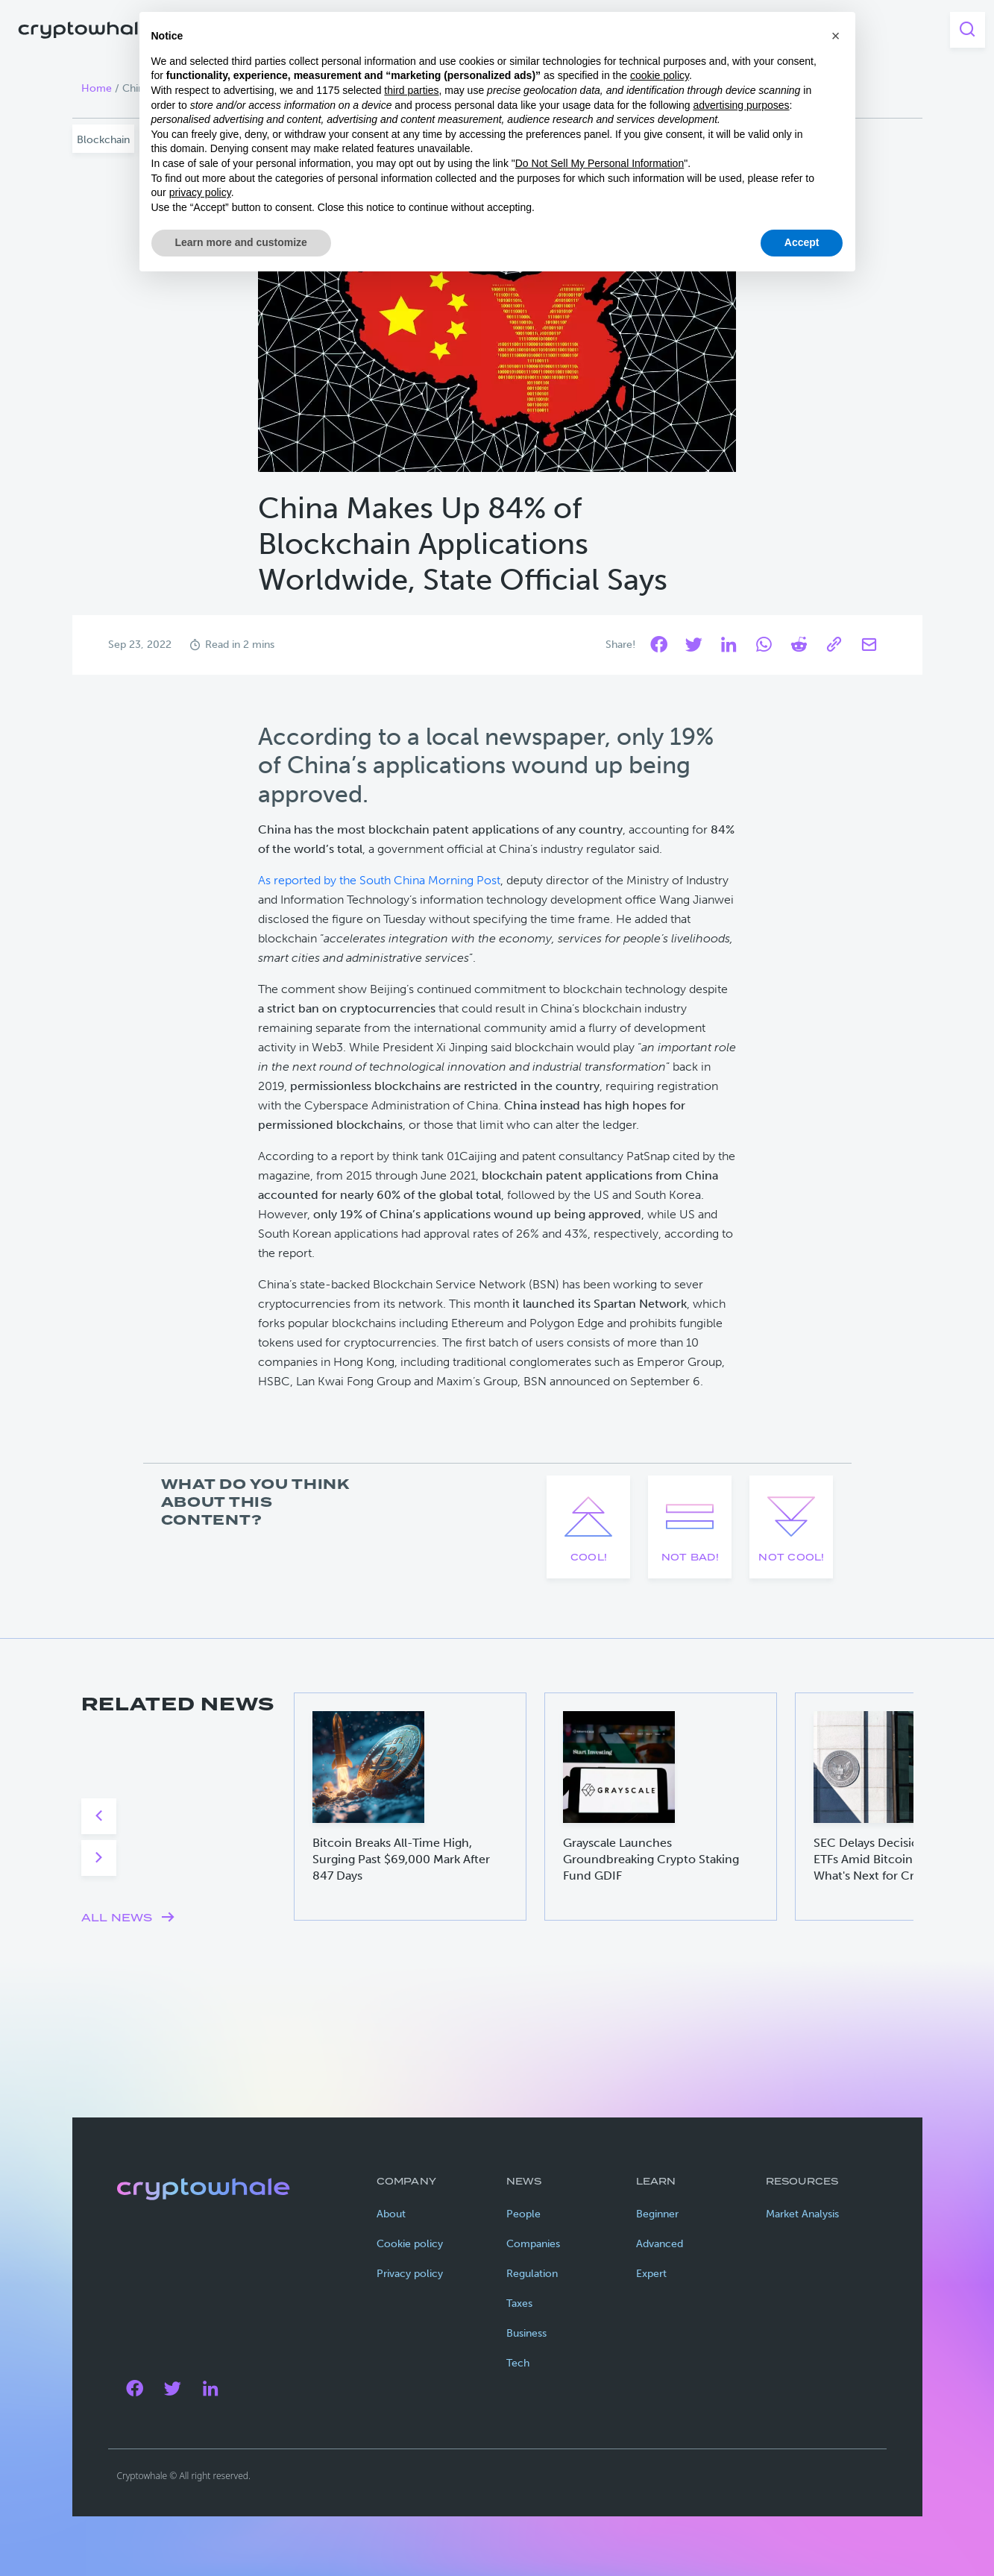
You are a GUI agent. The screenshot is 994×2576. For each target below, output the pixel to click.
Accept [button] (802, 242)
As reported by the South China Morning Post (379, 880)
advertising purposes (741, 105)
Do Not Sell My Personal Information (599, 163)
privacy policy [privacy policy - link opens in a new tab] (200, 192)
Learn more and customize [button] (241, 242)
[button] (836, 36)
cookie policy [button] (659, 75)
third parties (411, 90)
